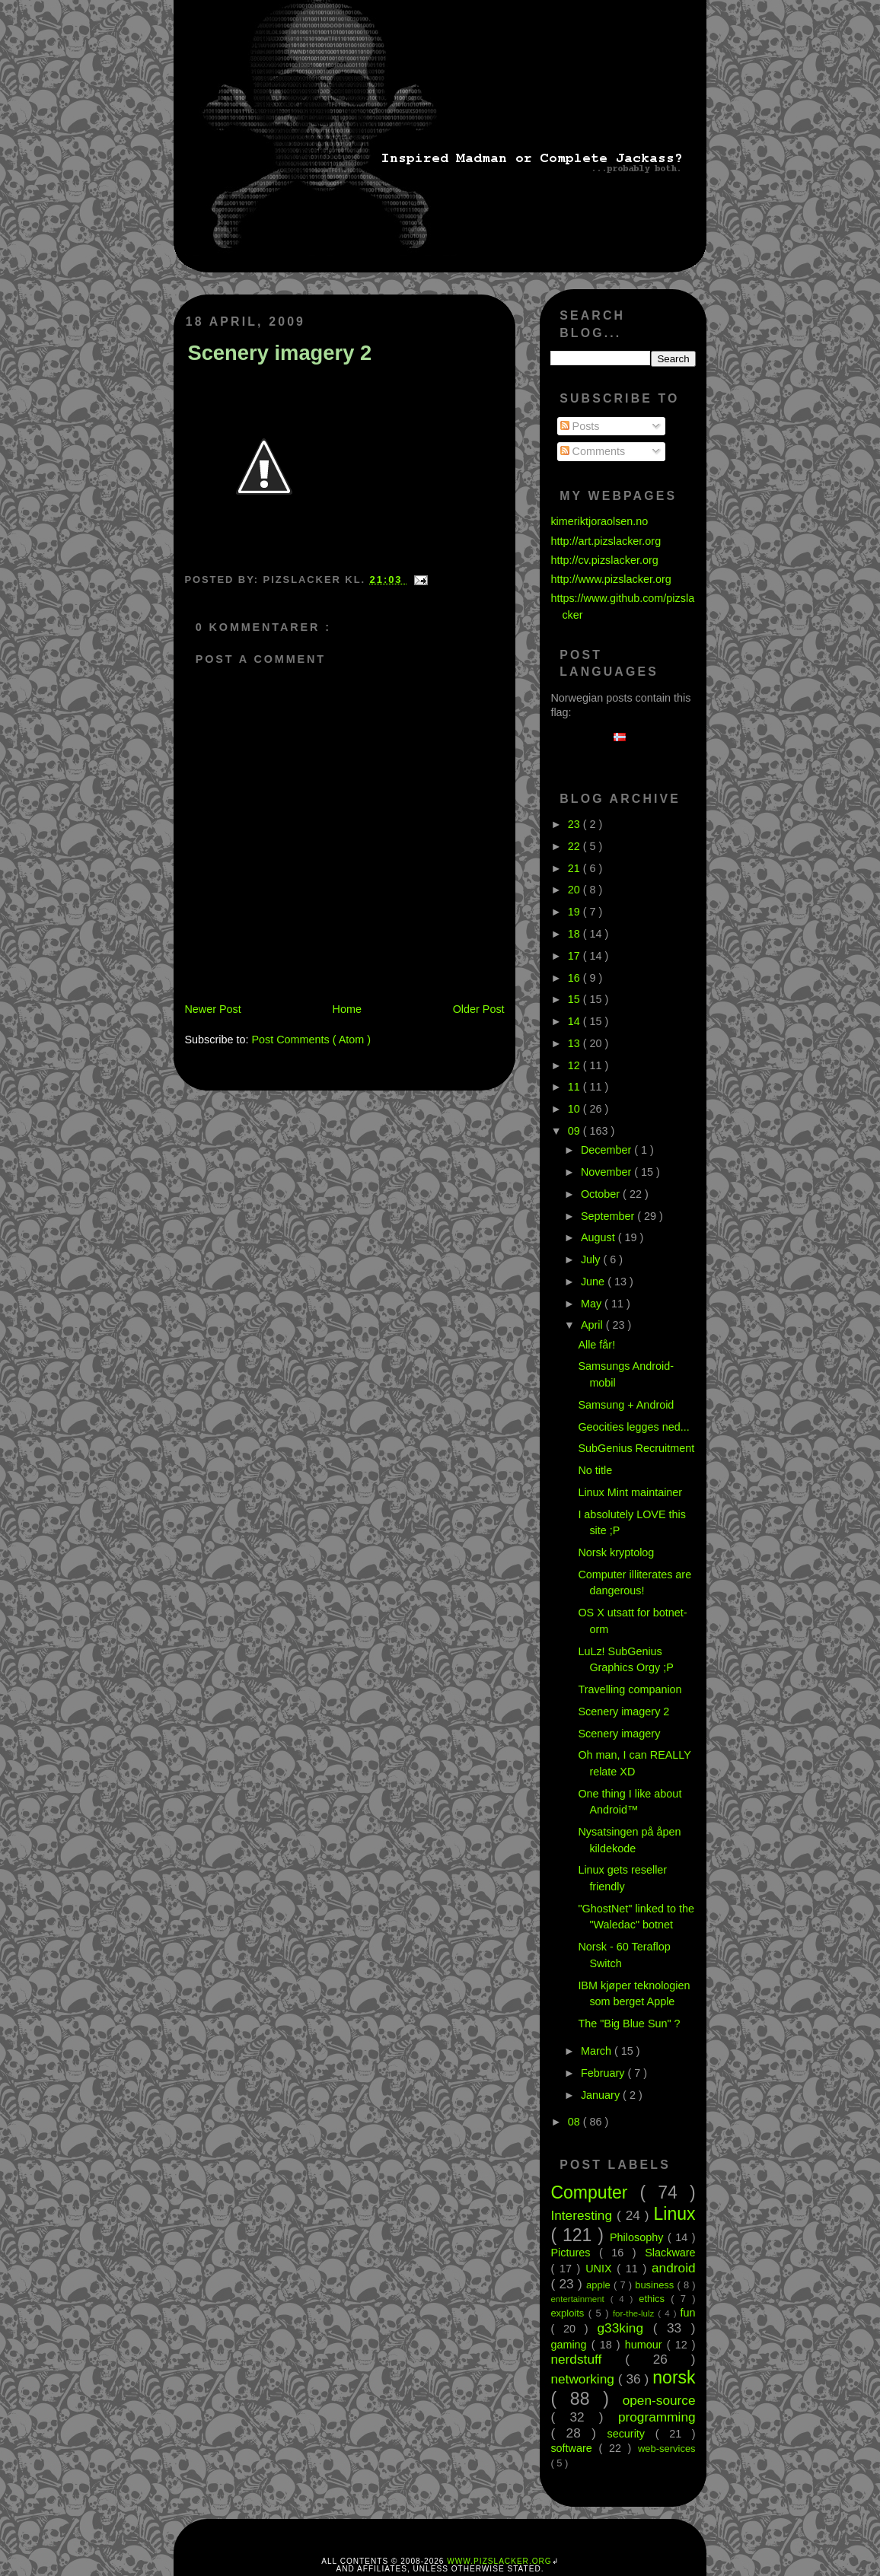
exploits (569, 2313)
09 (575, 1131)
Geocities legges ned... (633, 1427)
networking (583, 2379)
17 (575, 956)
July (592, 1259)
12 (575, 1065)
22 (575, 846)
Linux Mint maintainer (630, 1492)
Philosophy (639, 2237)
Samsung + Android (626, 1405)
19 (575, 912)
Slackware (670, 2252)
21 (575, 868)
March (597, 2051)
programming (657, 2417)
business (656, 2285)
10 (575, 1109)
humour (646, 2345)
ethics (655, 2298)
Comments (593, 451)
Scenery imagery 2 (279, 353)
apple (600, 2285)
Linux (675, 2214)
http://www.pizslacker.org (610, 579)
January (602, 2095)
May (592, 1304)
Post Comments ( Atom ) (311, 1039)
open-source (659, 2400)
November (607, 1172)
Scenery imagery (619, 1733)
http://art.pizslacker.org (605, 541)
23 (575, 824)
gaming (570, 2345)
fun (688, 2313)
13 (575, 1043)
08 (575, 2122)
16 (575, 978)
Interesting (583, 2215)
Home (347, 1009)
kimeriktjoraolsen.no (599, 521)
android (674, 2267)
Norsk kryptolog (616, 1552)
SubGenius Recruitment (636, 1448)
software (574, 2448)
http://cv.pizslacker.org (604, 560)
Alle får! (596, 1345)
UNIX (601, 2268)
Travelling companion (629, 1689)
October (602, 1194)
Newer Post (212, 1009)
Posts (580, 426)
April (593, 1325)
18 (575, 934)
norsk (673, 2377)
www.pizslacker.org (499, 2561)
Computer (594, 2192)
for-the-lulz (635, 2313)
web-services (667, 2448)
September (609, 1216)
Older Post (479, 1009)
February (604, 2073)
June (594, 1281)
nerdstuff (587, 2359)
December (607, 1150)
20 (575, 890)
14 (575, 1021)
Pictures (574, 2252)
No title (595, 1470)
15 (575, 999)
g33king (625, 2328)
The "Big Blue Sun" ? (629, 2023)
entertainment (580, 2299)
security (631, 2434)
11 (575, 1087)
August (599, 1237)
